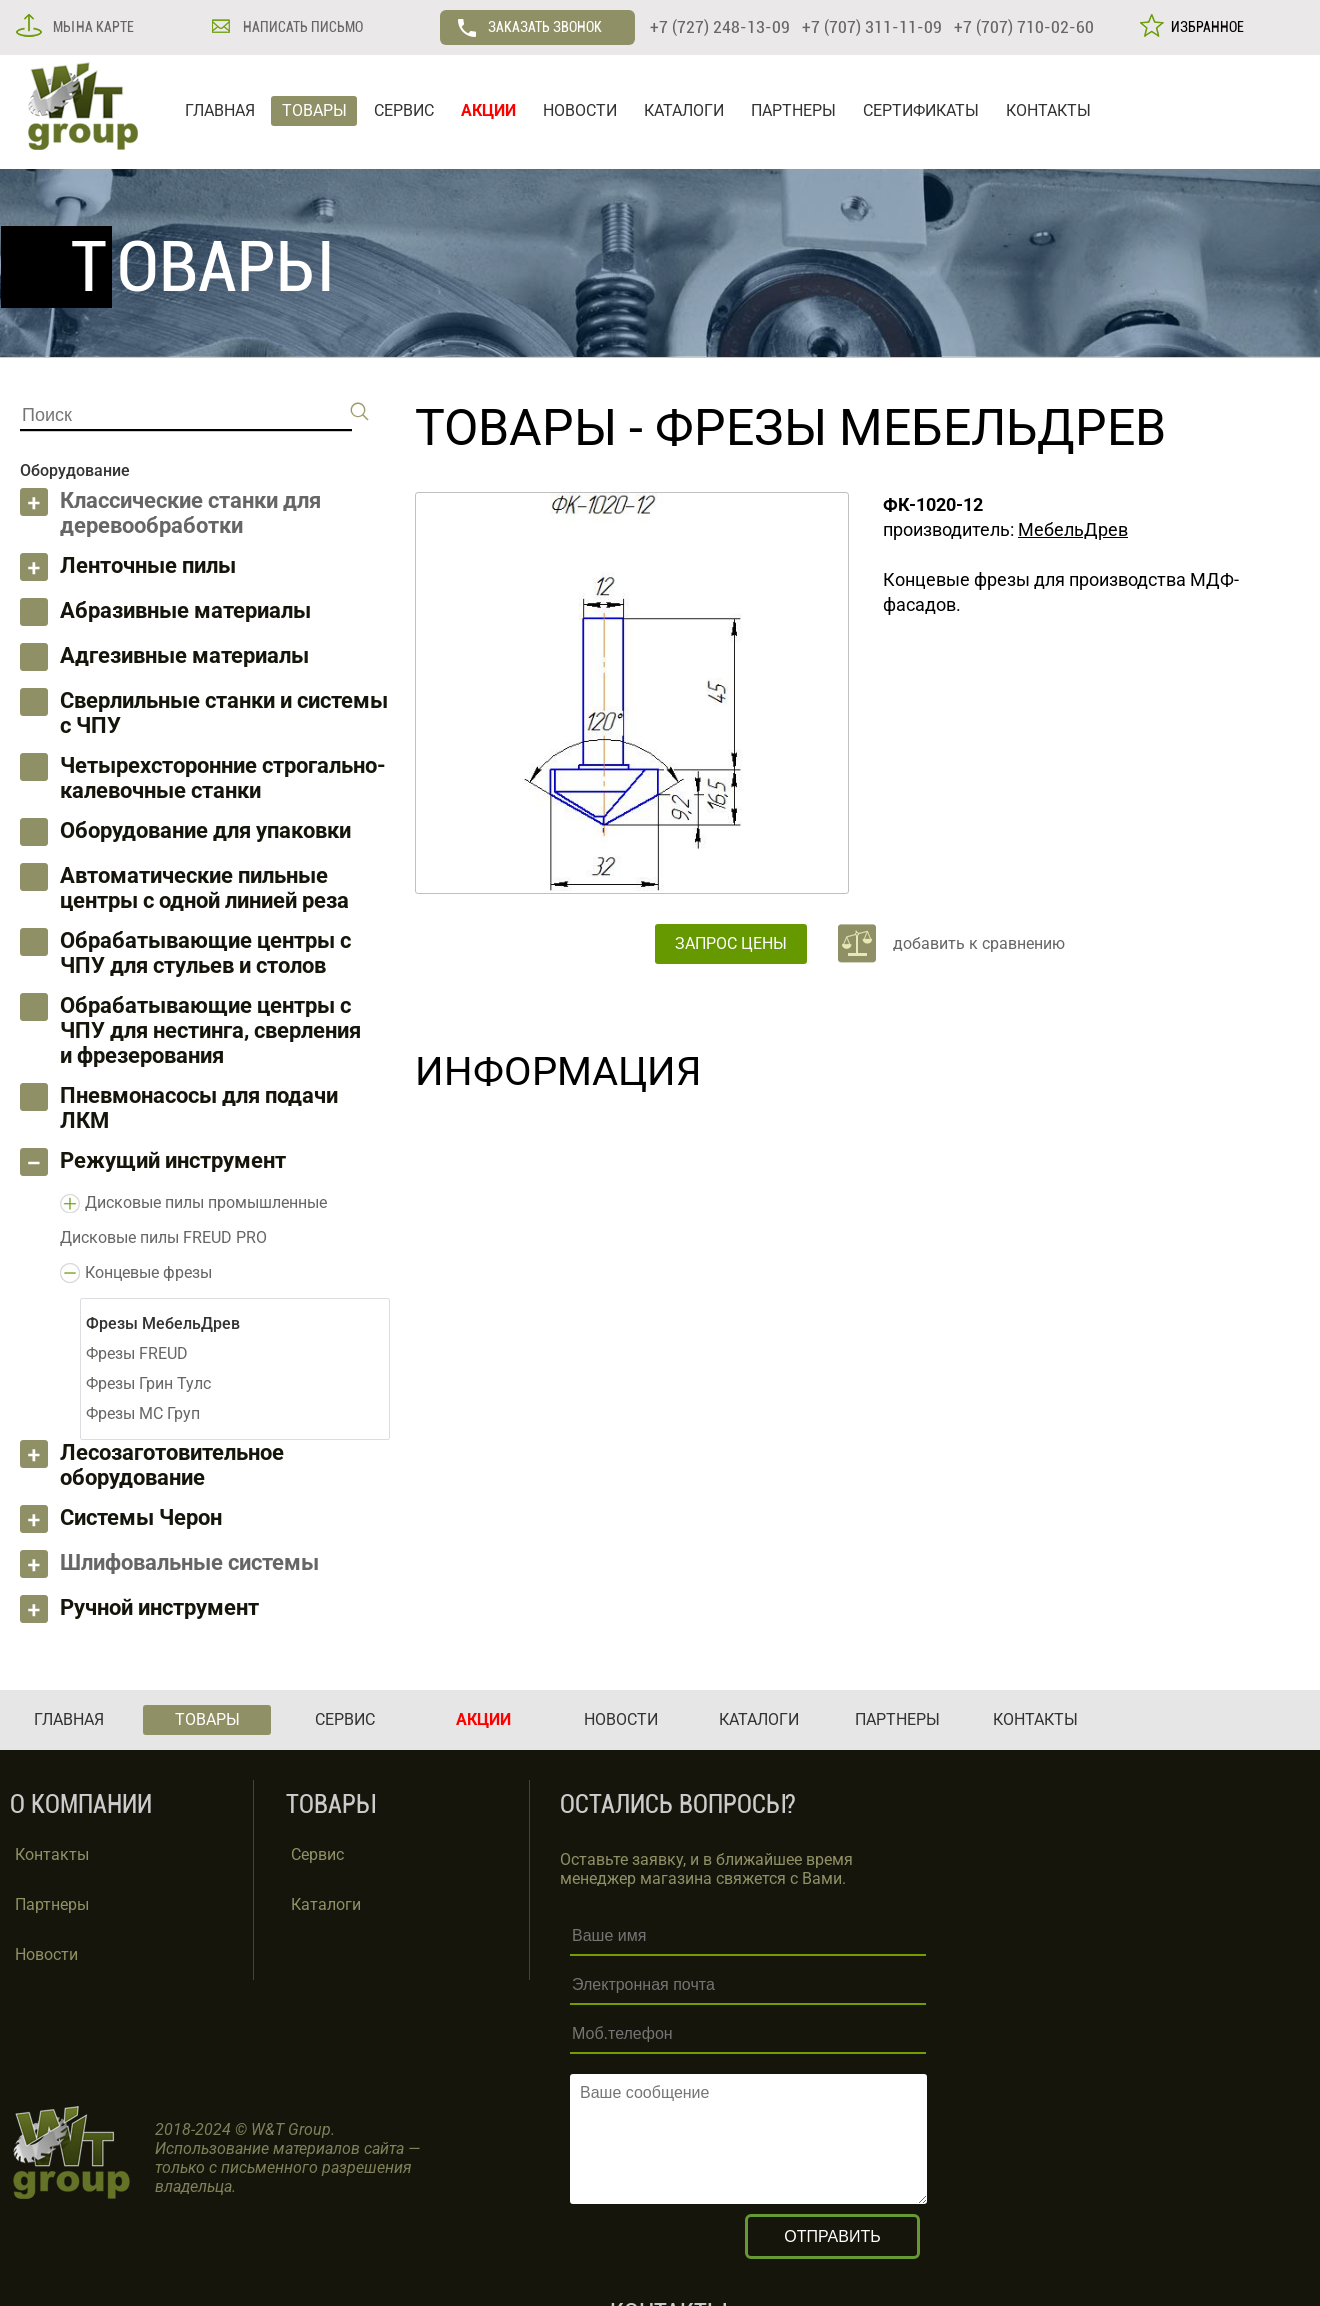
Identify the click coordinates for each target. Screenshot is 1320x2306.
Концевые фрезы (148, 1272)
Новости (46, 1954)
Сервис (317, 1854)
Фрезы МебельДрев (910, 428)
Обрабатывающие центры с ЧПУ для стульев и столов (205, 953)
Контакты (52, 1854)
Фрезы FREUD (137, 1353)
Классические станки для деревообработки (190, 513)
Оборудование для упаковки (205, 830)
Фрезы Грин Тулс (148, 1383)
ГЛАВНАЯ (220, 110)
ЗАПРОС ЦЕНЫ (731, 943)
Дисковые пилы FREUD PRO (163, 1237)
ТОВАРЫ (314, 110)
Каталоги (326, 1904)
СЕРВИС (404, 110)
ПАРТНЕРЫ (793, 110)
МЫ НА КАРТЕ (92, 27)
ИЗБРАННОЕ (1204, 27)
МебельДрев (1073, 529)
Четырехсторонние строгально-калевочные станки (223, 778)
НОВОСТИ (580, 110)
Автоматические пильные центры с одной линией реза (204, 888)
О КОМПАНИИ (81, 1804)
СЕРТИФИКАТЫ (921, 110)
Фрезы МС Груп (143, 1413)
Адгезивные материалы (184, 655)
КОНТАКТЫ (1048, 110)
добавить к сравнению (979, 943)
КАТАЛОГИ (684, 110)
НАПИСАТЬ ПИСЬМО (301, 27)
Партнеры (52, 1904)
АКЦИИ (488, 110)
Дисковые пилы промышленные (206, 1202)
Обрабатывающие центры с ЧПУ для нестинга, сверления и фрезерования (210, 1030)
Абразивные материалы (185, 610)
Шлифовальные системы (189, 1562)
